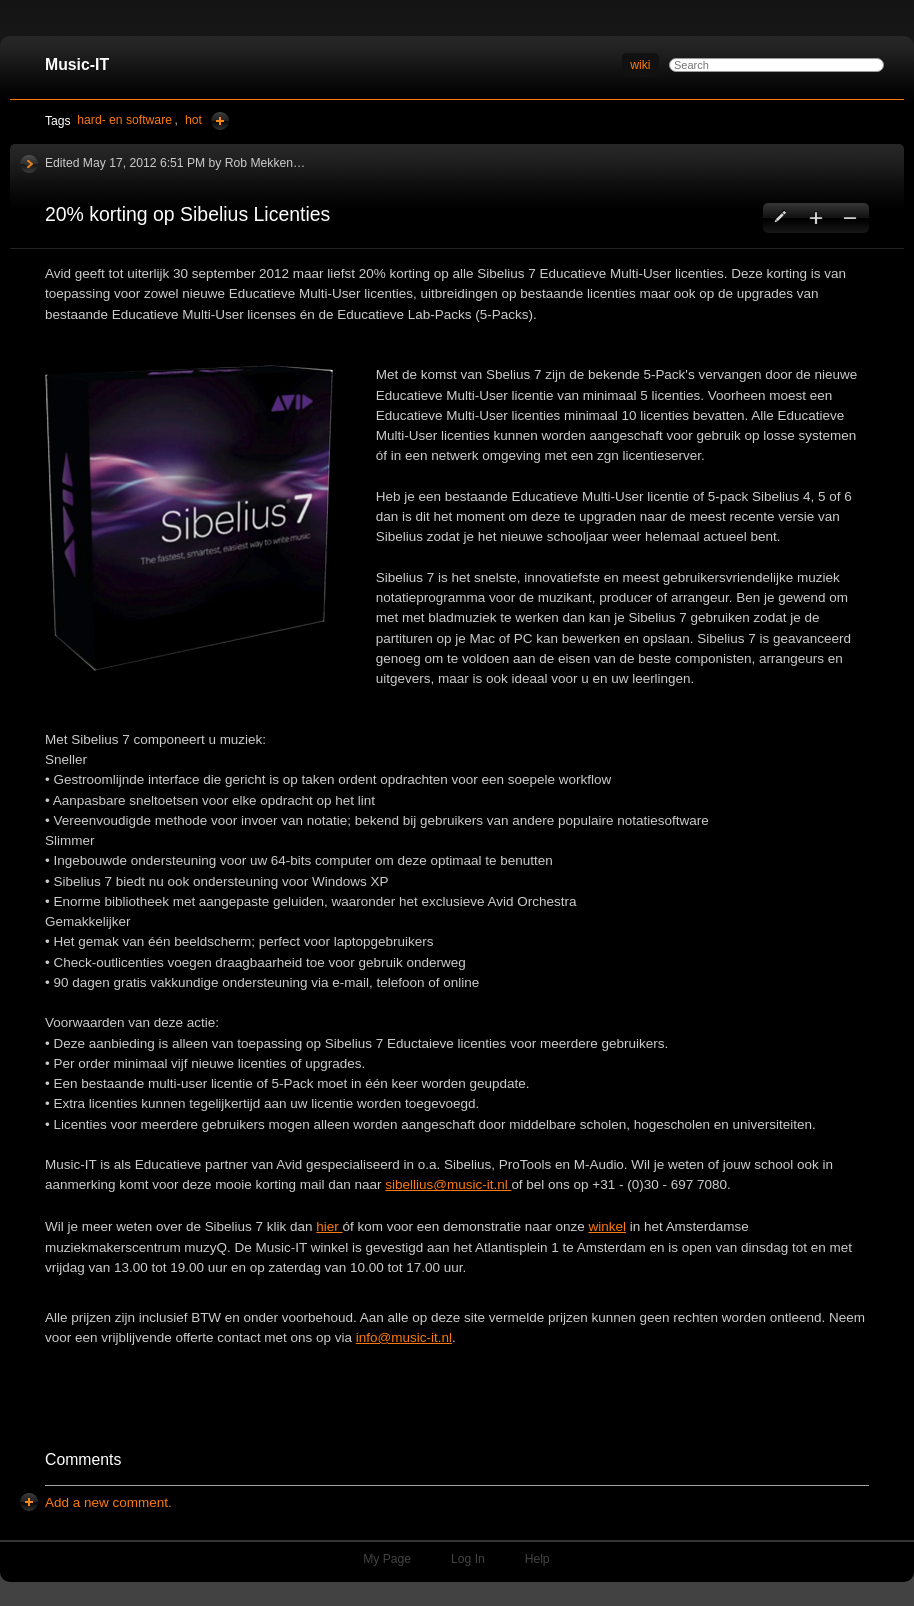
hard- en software (124, 120)
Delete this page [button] (849, 218)
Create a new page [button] (815, 218)
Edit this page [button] (781, 218)
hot (193, 120)
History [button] (29, 164)
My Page (387, 1559)
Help (537, 1559)
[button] (108, 1502)
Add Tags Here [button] (220, 121)
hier (329, 1226)
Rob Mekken (259, 163)
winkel (606, 1226)
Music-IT (77, 64)
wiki (640, 65)
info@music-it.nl (404, 1337)
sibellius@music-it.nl (448, 1184)
